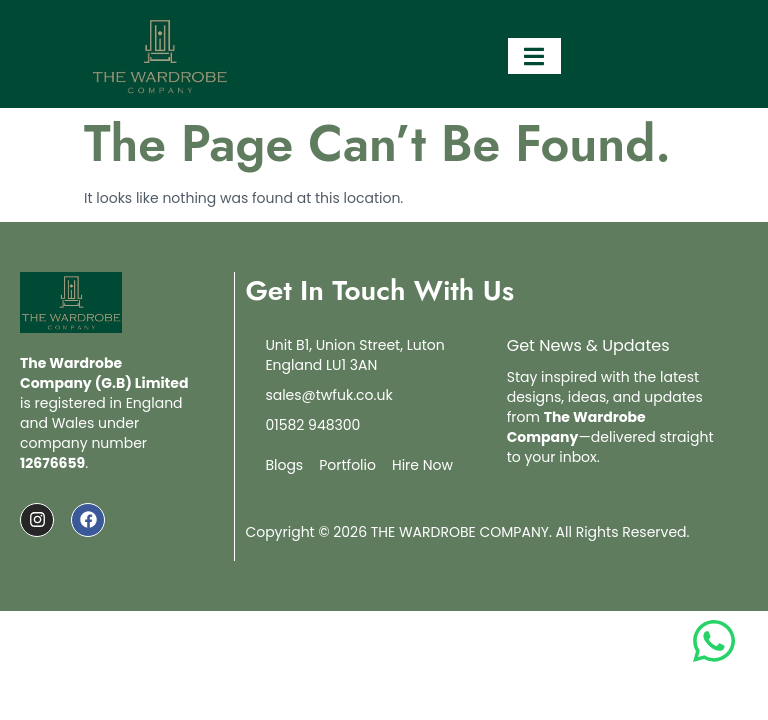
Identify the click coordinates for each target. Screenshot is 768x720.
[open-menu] (534, 56)
